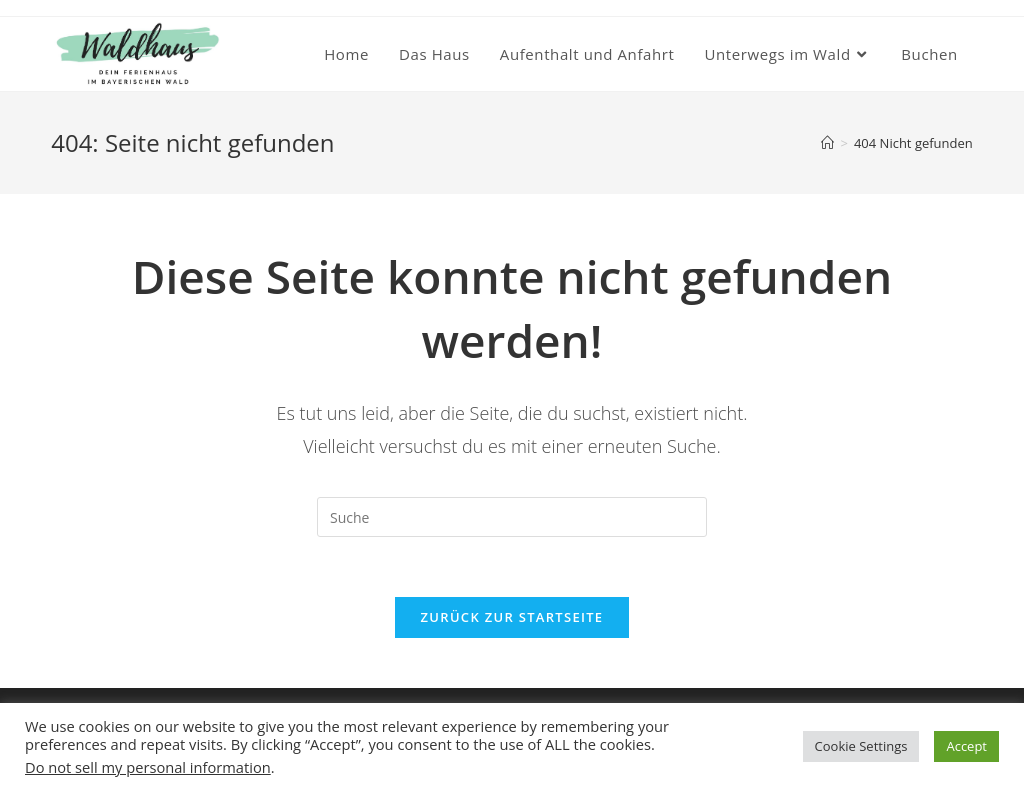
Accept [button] (966, 746)
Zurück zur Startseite (512, 617)
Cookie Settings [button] (861, 746)
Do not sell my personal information (148, 767)
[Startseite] (827, 143)
